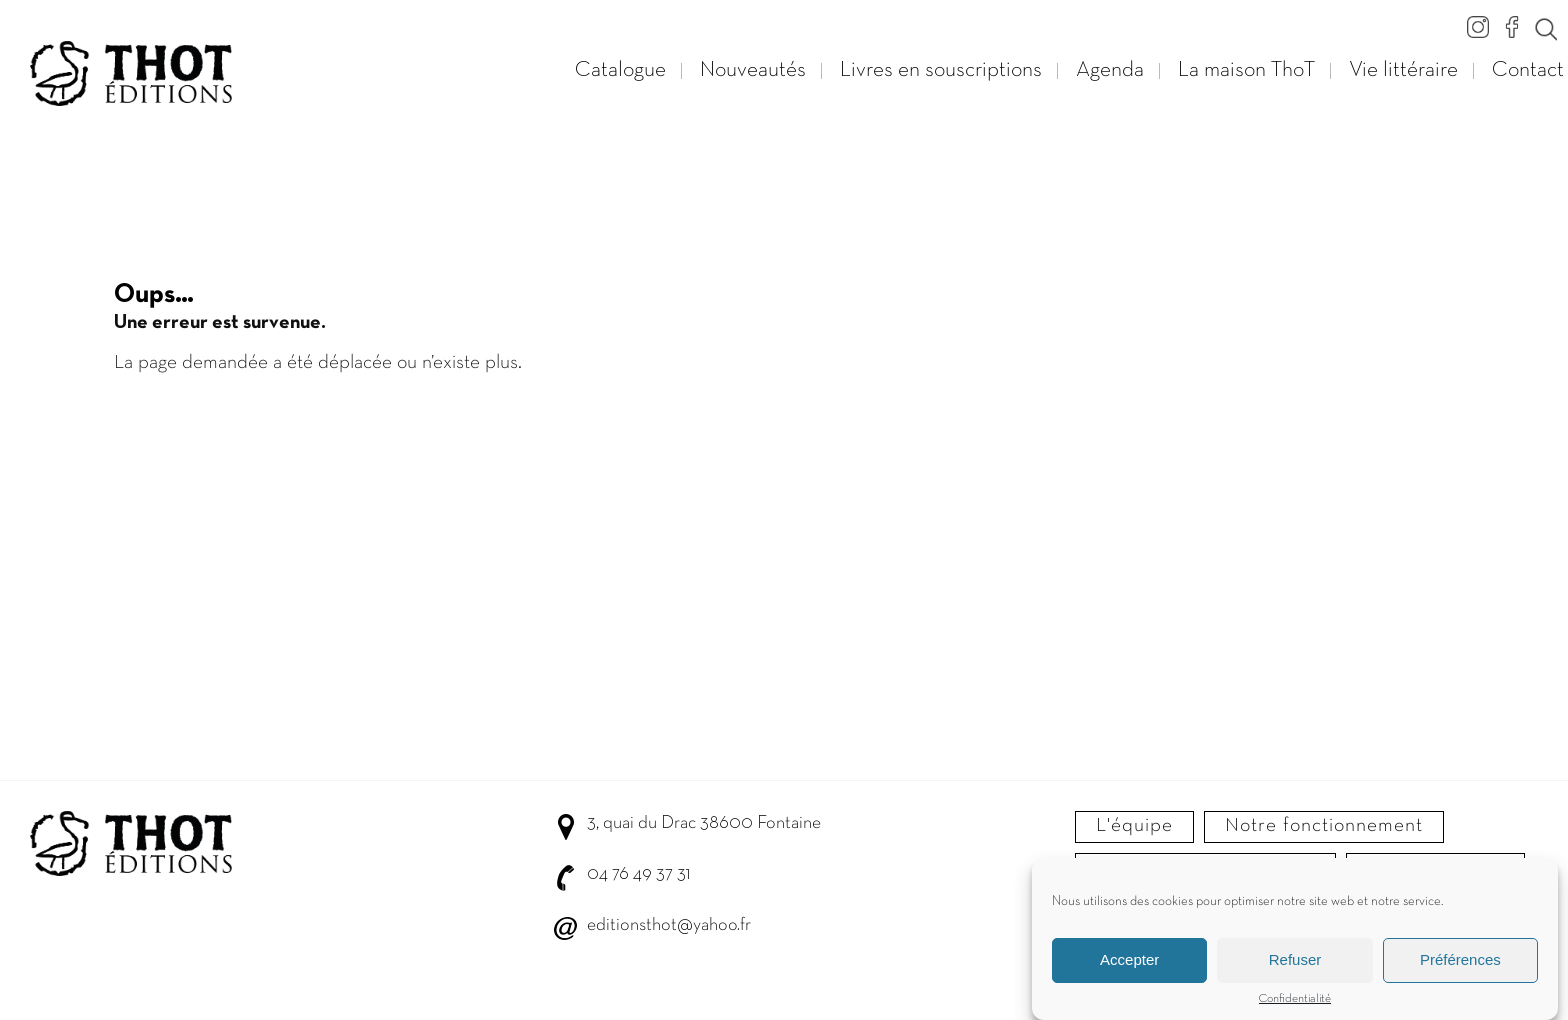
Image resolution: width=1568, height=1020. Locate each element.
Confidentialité (1295, 1002)
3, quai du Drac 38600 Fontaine (704, 823)
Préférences (1460, 962)
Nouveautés (753, 70)
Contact (1528, 70)
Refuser (1295, 962)
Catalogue (620, 70)
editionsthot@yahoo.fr (669, 925)
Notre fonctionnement (1324, 826)
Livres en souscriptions (941, 70)
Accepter (1129, 962)
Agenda (1110, 70)
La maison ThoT (1246, 70)
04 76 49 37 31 (638, 874)
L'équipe (1134, 826)
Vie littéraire (1403, 70)
